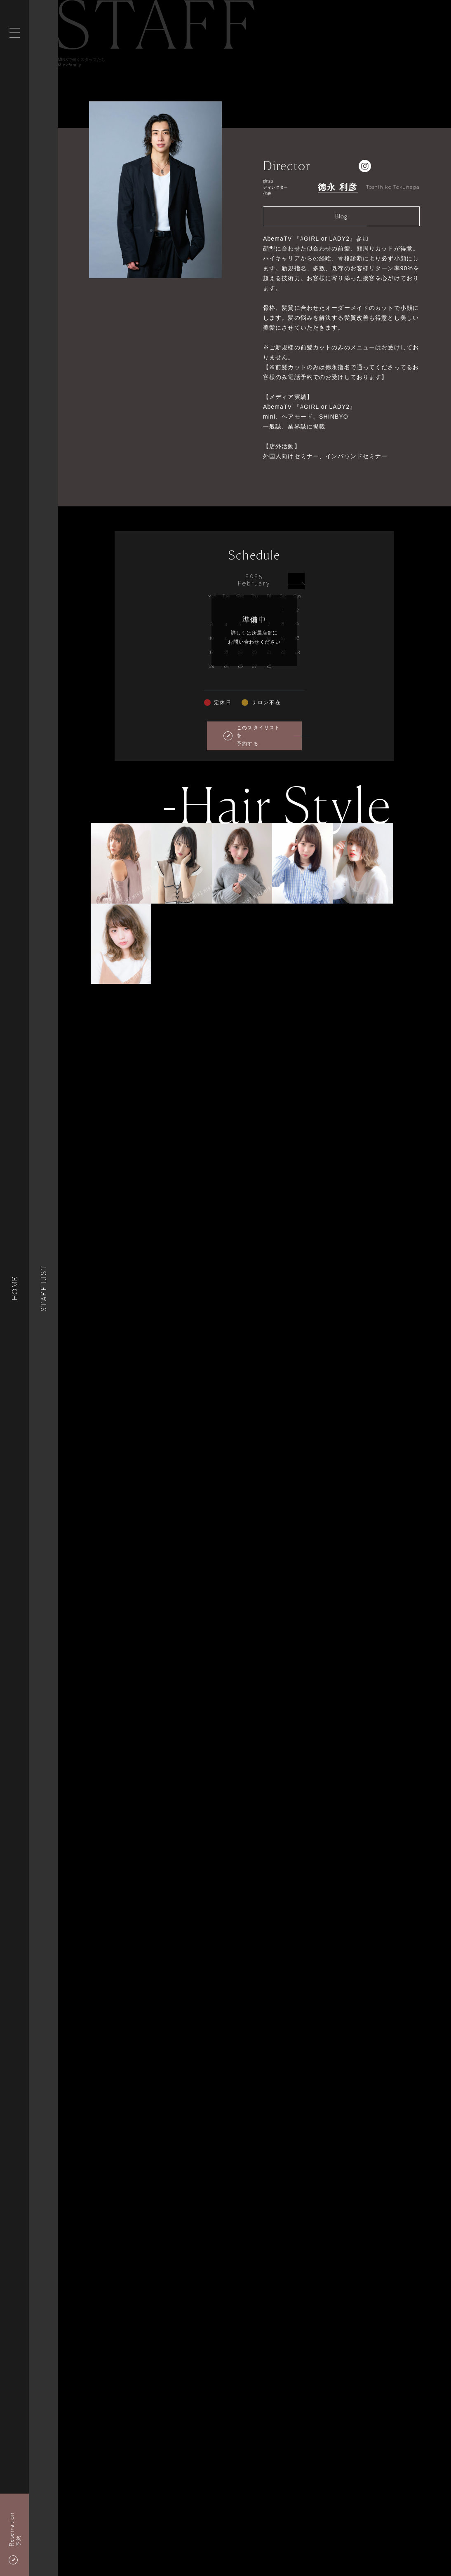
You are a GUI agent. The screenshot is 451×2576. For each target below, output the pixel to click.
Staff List (43, 1288)
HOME (14, 1288)
